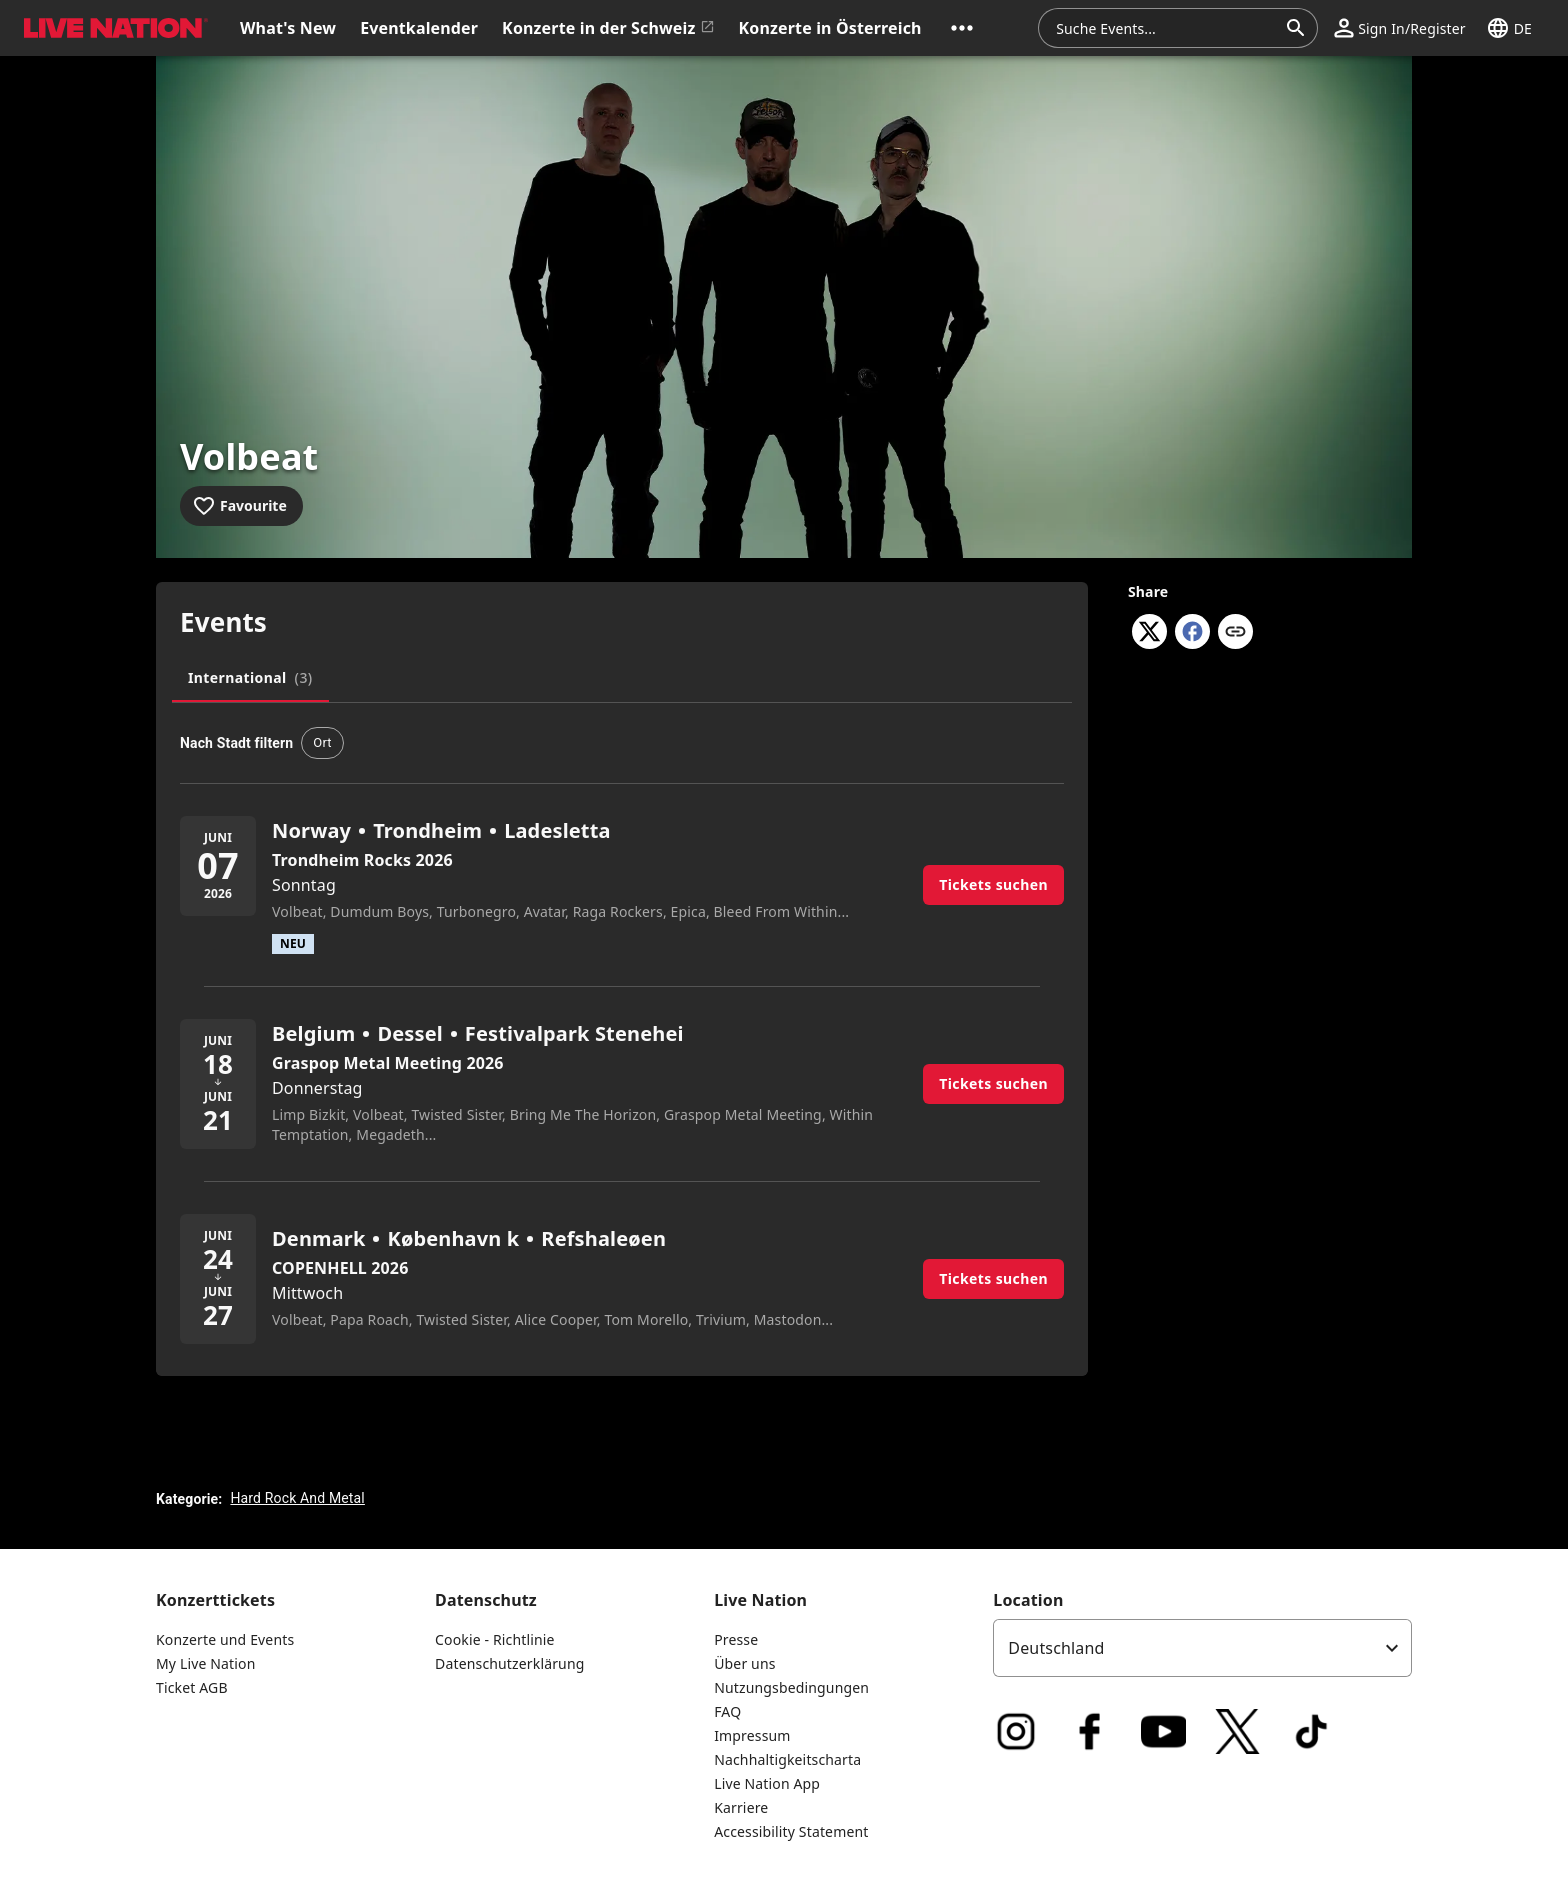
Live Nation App (767, 1783)
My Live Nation (205, 1663)
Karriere (741, 1807)
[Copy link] (1235, 633)
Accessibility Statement (791, 1831)
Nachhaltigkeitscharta (787, 1759)
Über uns (744, 1663)
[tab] (250, 678)
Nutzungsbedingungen (791, 1687)
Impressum (752, 1735)
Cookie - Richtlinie (495, 1639)
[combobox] (1166, 28)
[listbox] (1202, 1648)
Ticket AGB (192, 1687)
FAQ (727, 1711)
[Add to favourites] (241, 506)
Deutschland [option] (1056, 1648)
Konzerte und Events (225, 1639)
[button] (962, 28)
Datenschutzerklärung (509, 1663)
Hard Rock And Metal (297, 1498)
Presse (736, 1639)
